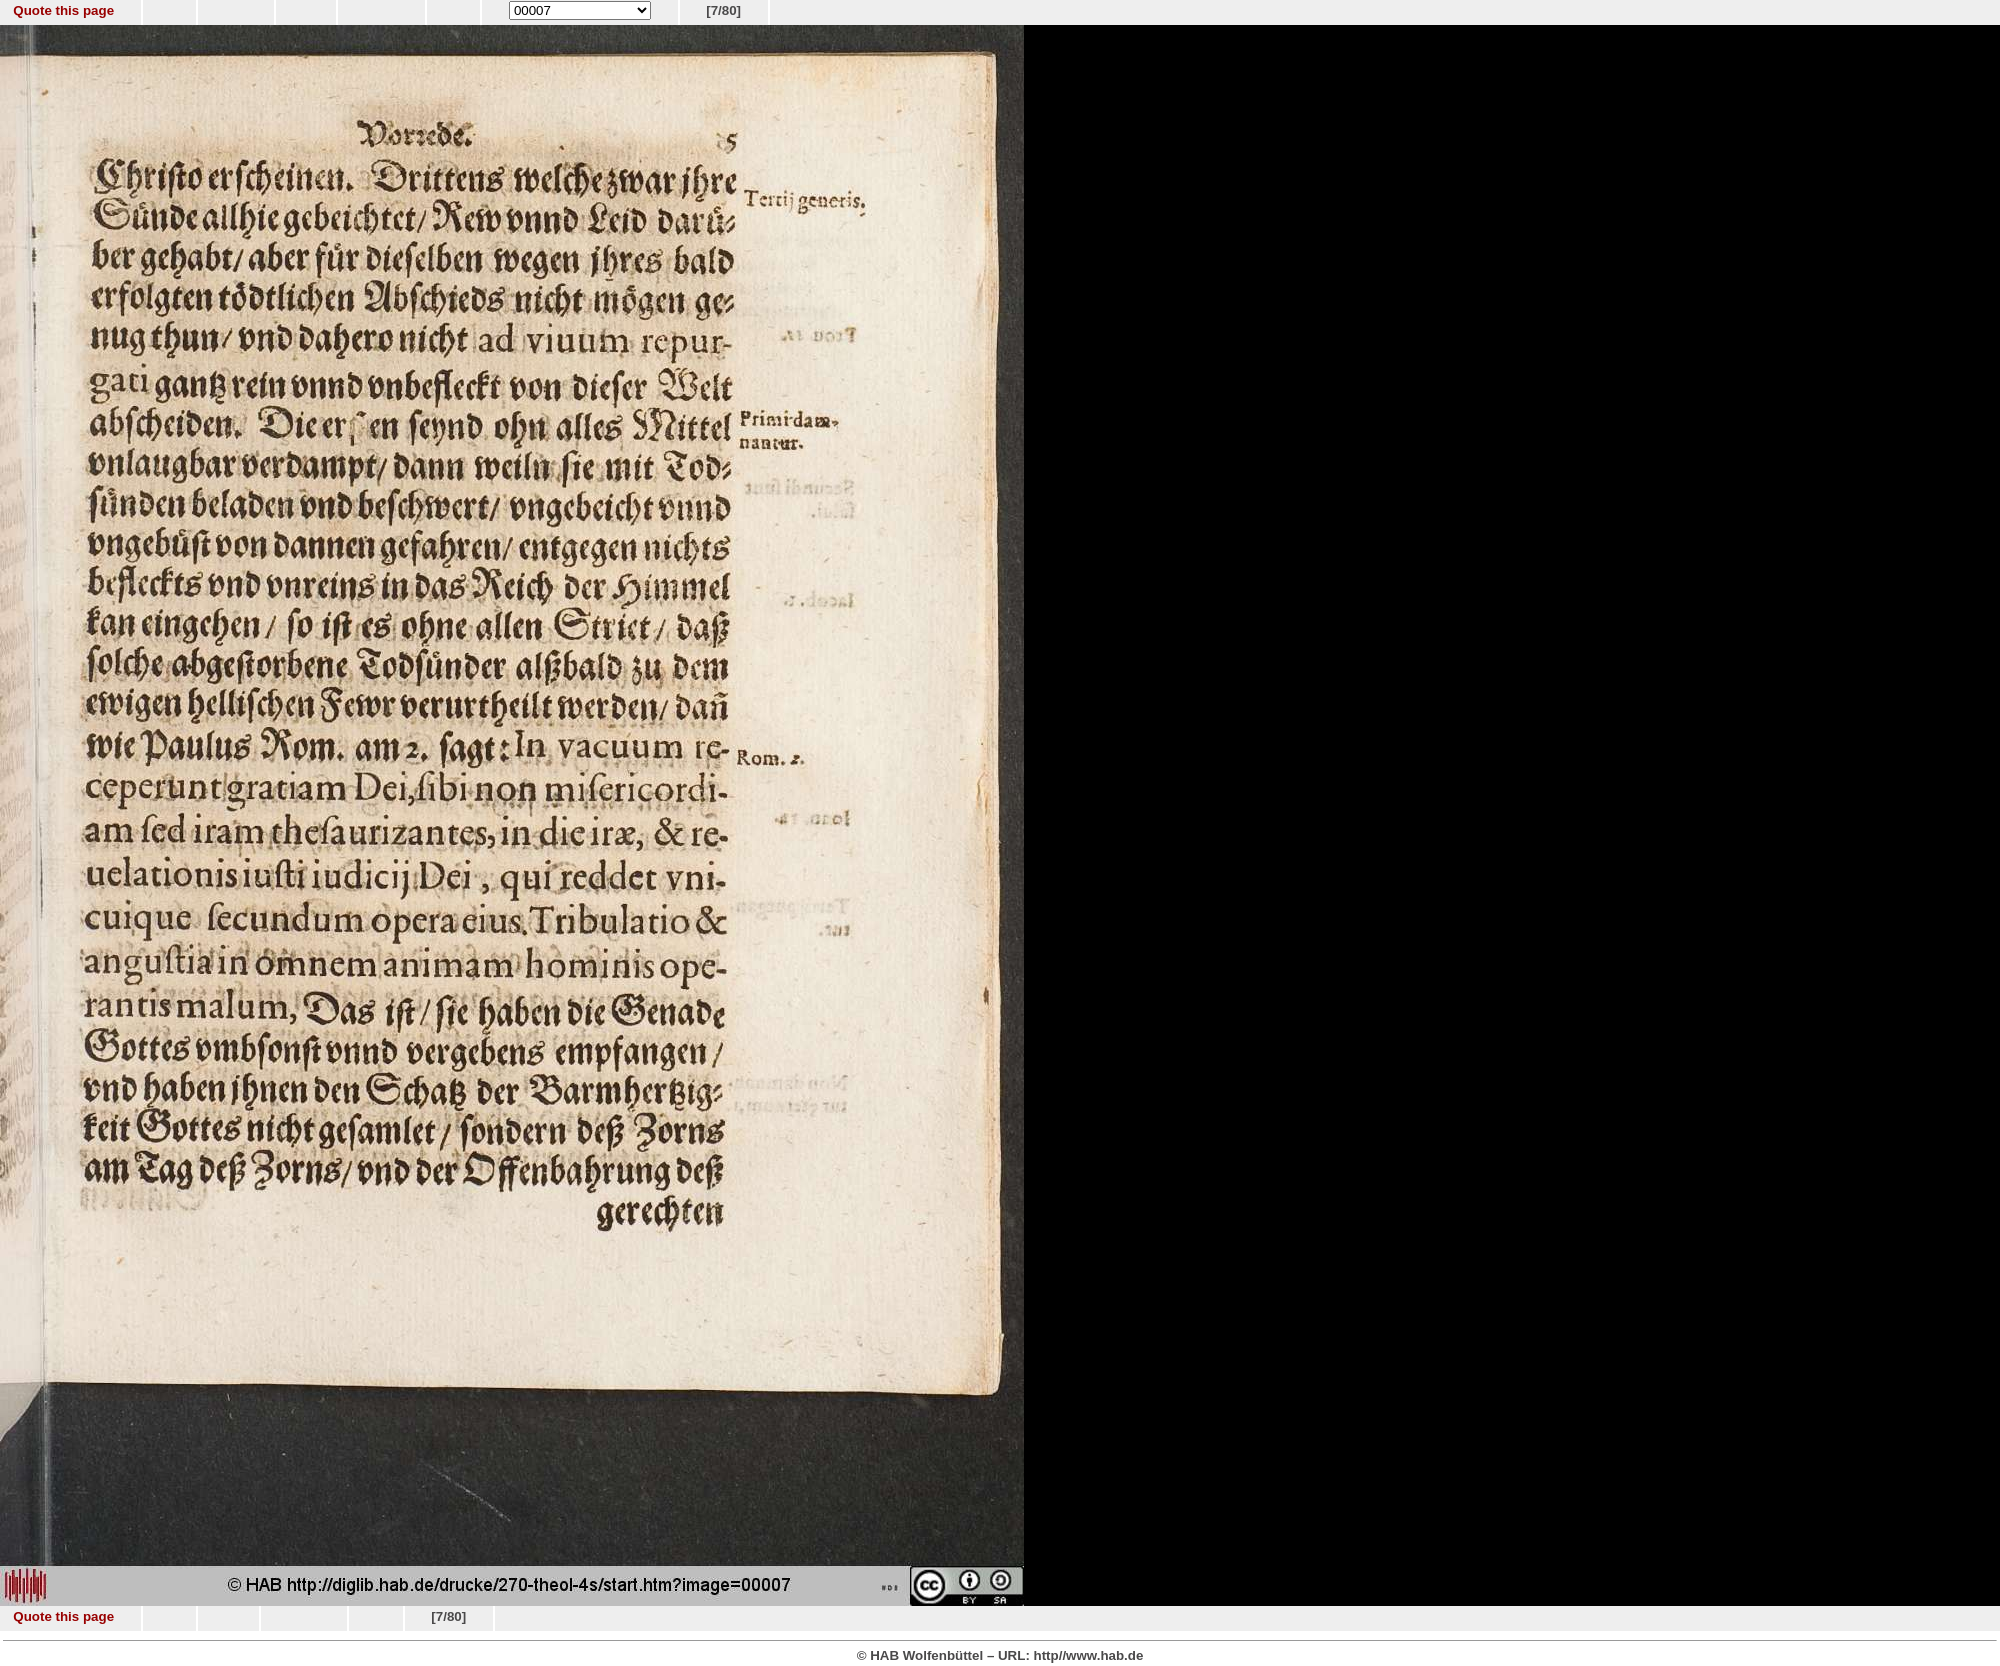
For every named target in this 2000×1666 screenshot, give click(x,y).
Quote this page (63, 10)
